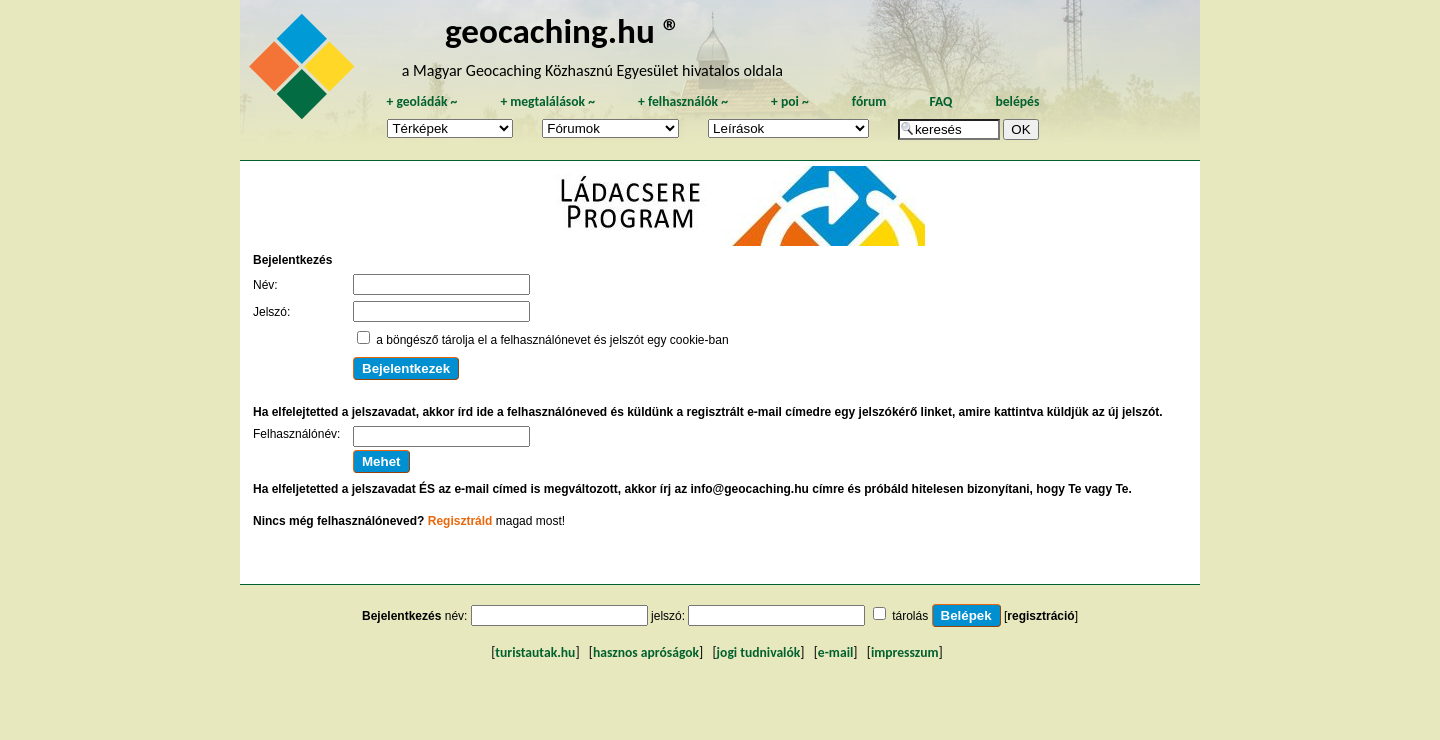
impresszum (905, 652)
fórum (869, 101)
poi (790, 101)
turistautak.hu (535, 652)
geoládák (421, 101)
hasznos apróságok (646, 652)
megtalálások (547, 101)
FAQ (940, 101)
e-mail (835, 652)
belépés (1017, 101)
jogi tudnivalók (759, 652)
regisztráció (1040, 616)
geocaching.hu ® (563, 30)
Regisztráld (460, 521)
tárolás (910, 616)
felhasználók (683, 101)
